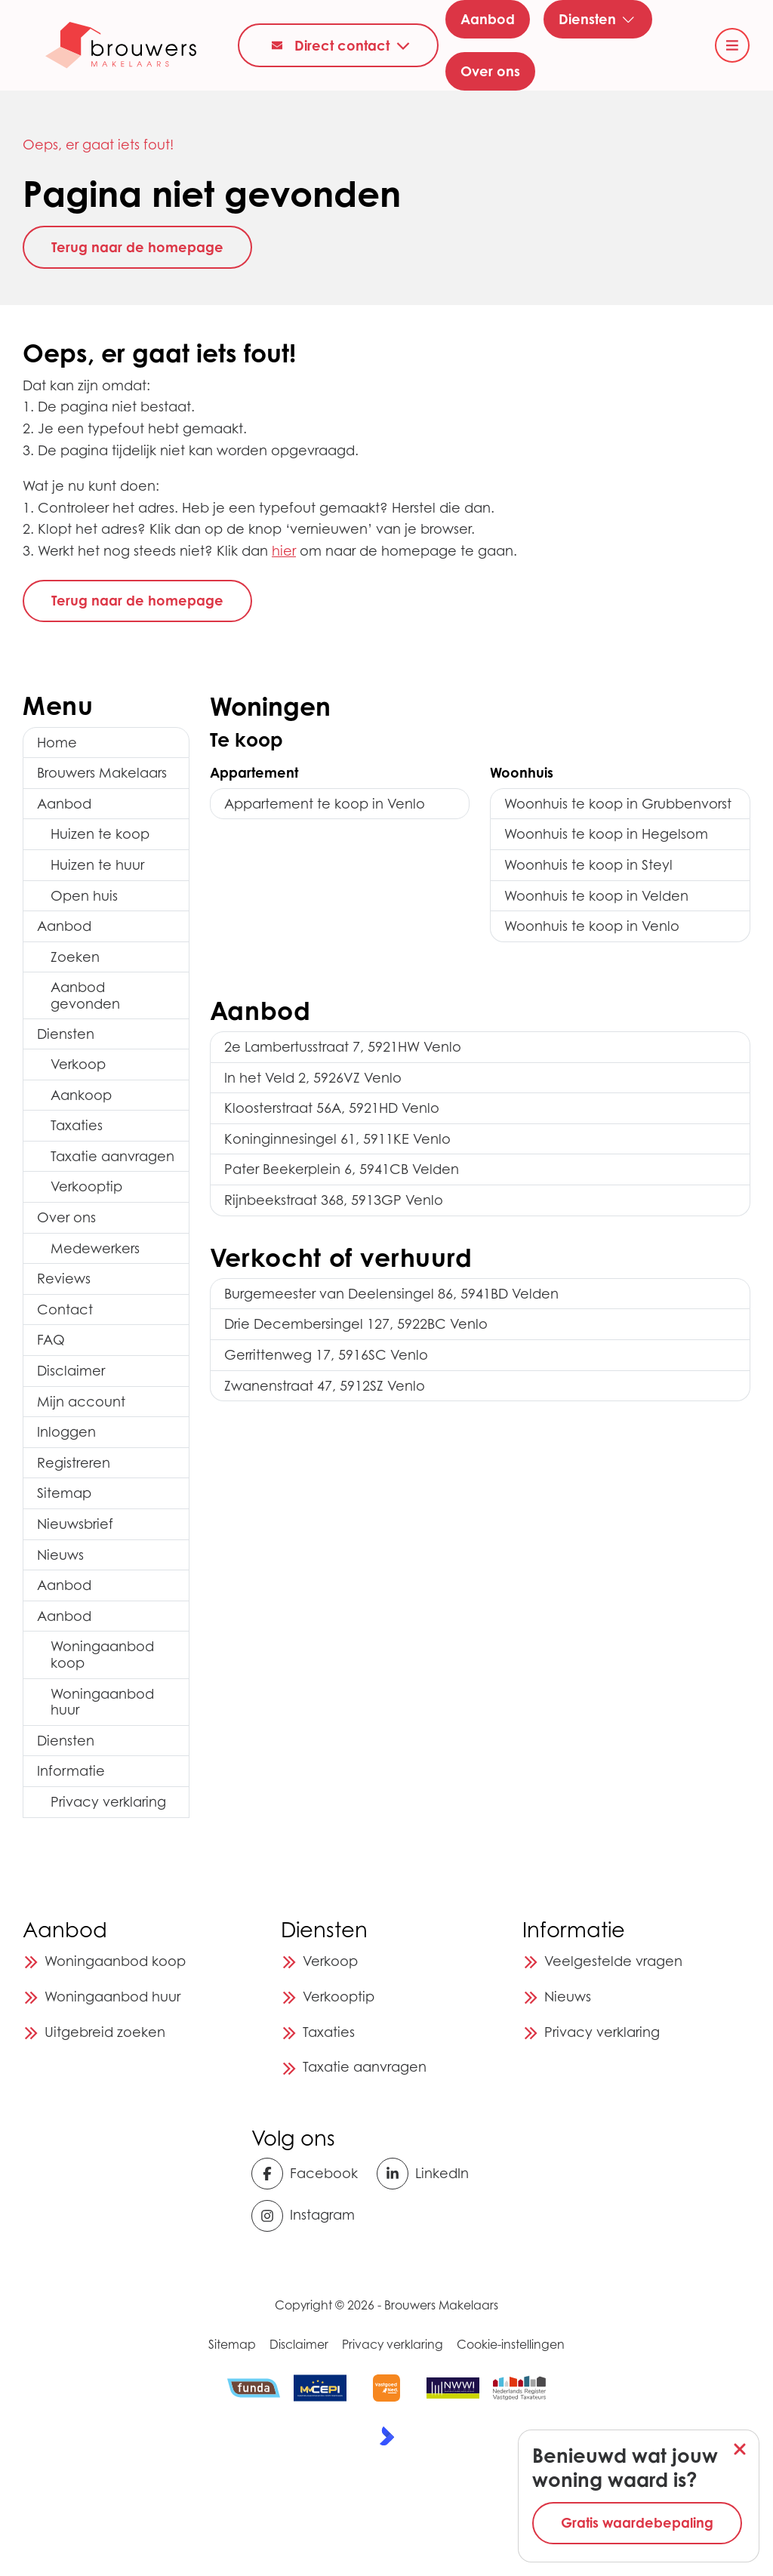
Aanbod (64, 804)
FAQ (51, 1340)
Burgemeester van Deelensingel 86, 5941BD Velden (391, 1294)
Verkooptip (86, 1186)
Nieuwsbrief (75, 1524)
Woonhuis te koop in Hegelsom (606, 834)
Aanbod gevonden (85, 995)
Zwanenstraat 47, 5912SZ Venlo (324, 1386)
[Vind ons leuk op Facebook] (308, 2173)
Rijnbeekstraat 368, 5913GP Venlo (333, 1200)
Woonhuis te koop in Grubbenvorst (617, 804)
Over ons (66, 1217)
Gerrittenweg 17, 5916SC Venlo (326, 1355)
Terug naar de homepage (137, 247)
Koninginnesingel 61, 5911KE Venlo (337, 1139)
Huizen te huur (97, 865)
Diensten (65, 1034)
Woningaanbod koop (102, 1654)
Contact (65, 1309)
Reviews (64, 1278)
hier (284, 551)
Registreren (73, 1463)
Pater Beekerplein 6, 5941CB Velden (341, 1169)
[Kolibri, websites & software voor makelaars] (386, 2435)
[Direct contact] (338, 44)
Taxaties (77, 1125)
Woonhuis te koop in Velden (596, 896)
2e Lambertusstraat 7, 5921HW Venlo (342, 1047)
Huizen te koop (100, 834)
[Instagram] (308, 2216)
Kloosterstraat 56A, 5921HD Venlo (331, 1108)
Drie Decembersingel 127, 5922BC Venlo (356, 1324)
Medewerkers (95, 1248)
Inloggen (66, 1432)
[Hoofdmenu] (732, 45)
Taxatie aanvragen (112, 1156)
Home (57, 742)
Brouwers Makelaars (102, 773)
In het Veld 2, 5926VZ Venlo (313, 1078)
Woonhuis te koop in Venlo (591, 926)
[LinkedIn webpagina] (434, 2173)
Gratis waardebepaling (637, 2522)
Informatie (71, 1771)
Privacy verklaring (108, 1802)
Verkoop (78, 1064)
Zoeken (75, 957)
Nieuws (60, 1555)
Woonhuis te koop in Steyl (588, 865)
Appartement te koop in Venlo (324, 804)
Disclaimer (71, 1371)
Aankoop (81, 1095)
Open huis (84, 896)
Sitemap (64, 1493)
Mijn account (81, 1402)
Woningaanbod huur (102, 1702)
